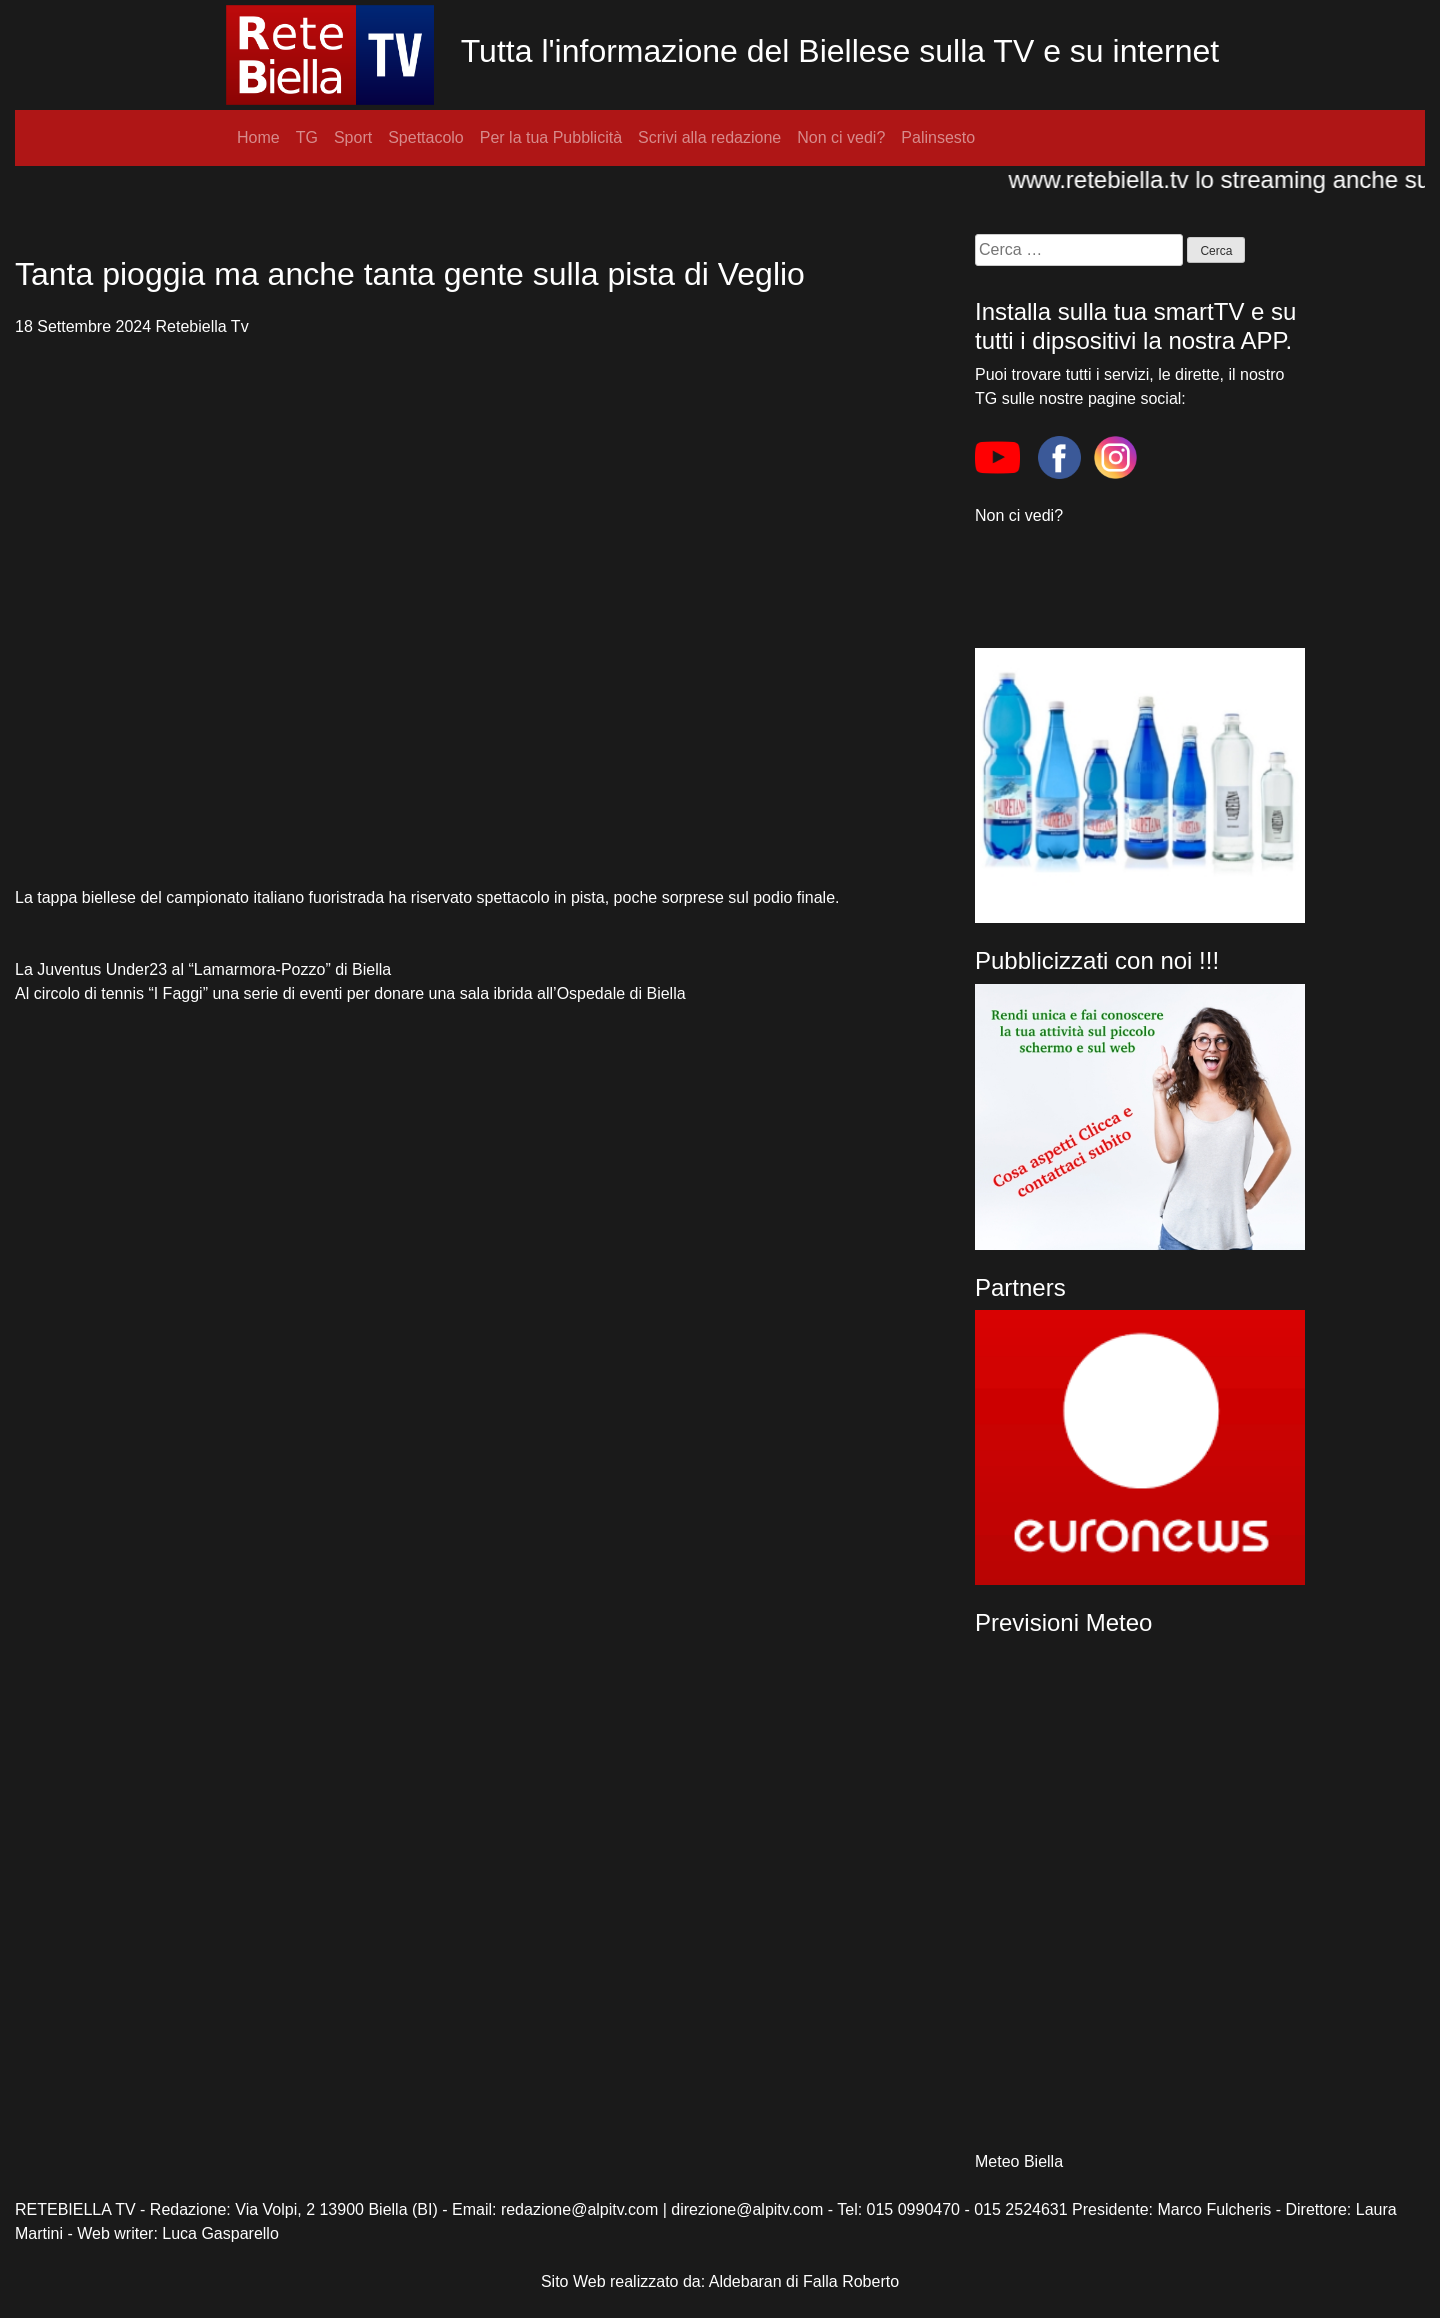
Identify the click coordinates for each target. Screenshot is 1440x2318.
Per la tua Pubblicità (551, 137)
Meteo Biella (1019, 2161)
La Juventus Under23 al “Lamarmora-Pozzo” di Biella (203, 969)
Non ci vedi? (841, 137)
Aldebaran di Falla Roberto (804, 2281)
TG (307, 137)
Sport (353, 137)
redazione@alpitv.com (579, 2209)
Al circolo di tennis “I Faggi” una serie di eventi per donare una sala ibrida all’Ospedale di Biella (350, 993)
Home (258, 137)
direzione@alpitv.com (747, 2209)
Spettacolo (426, 137)
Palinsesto (938, 137)
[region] (1140, 1447)
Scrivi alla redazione (709, 137)
